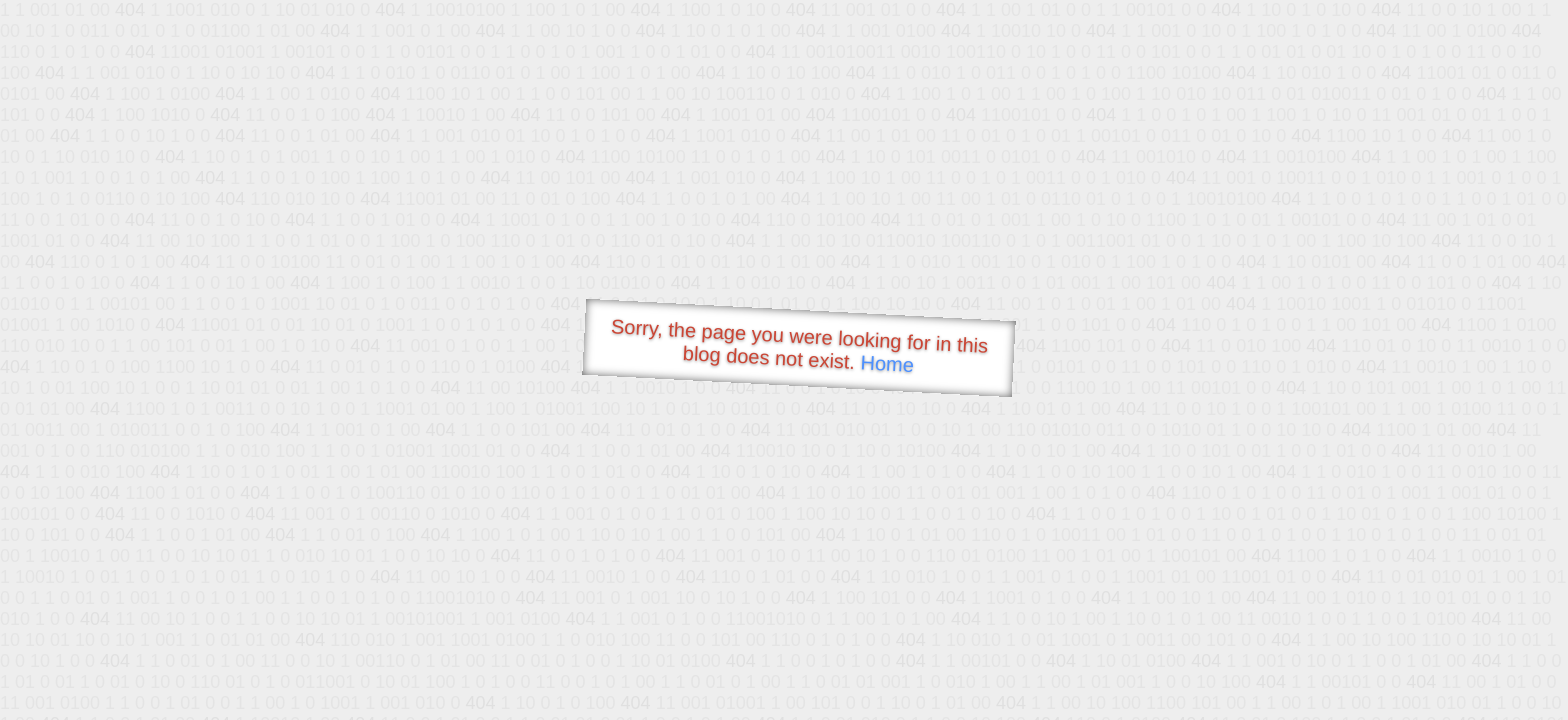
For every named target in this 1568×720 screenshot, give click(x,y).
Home (887, 363)
